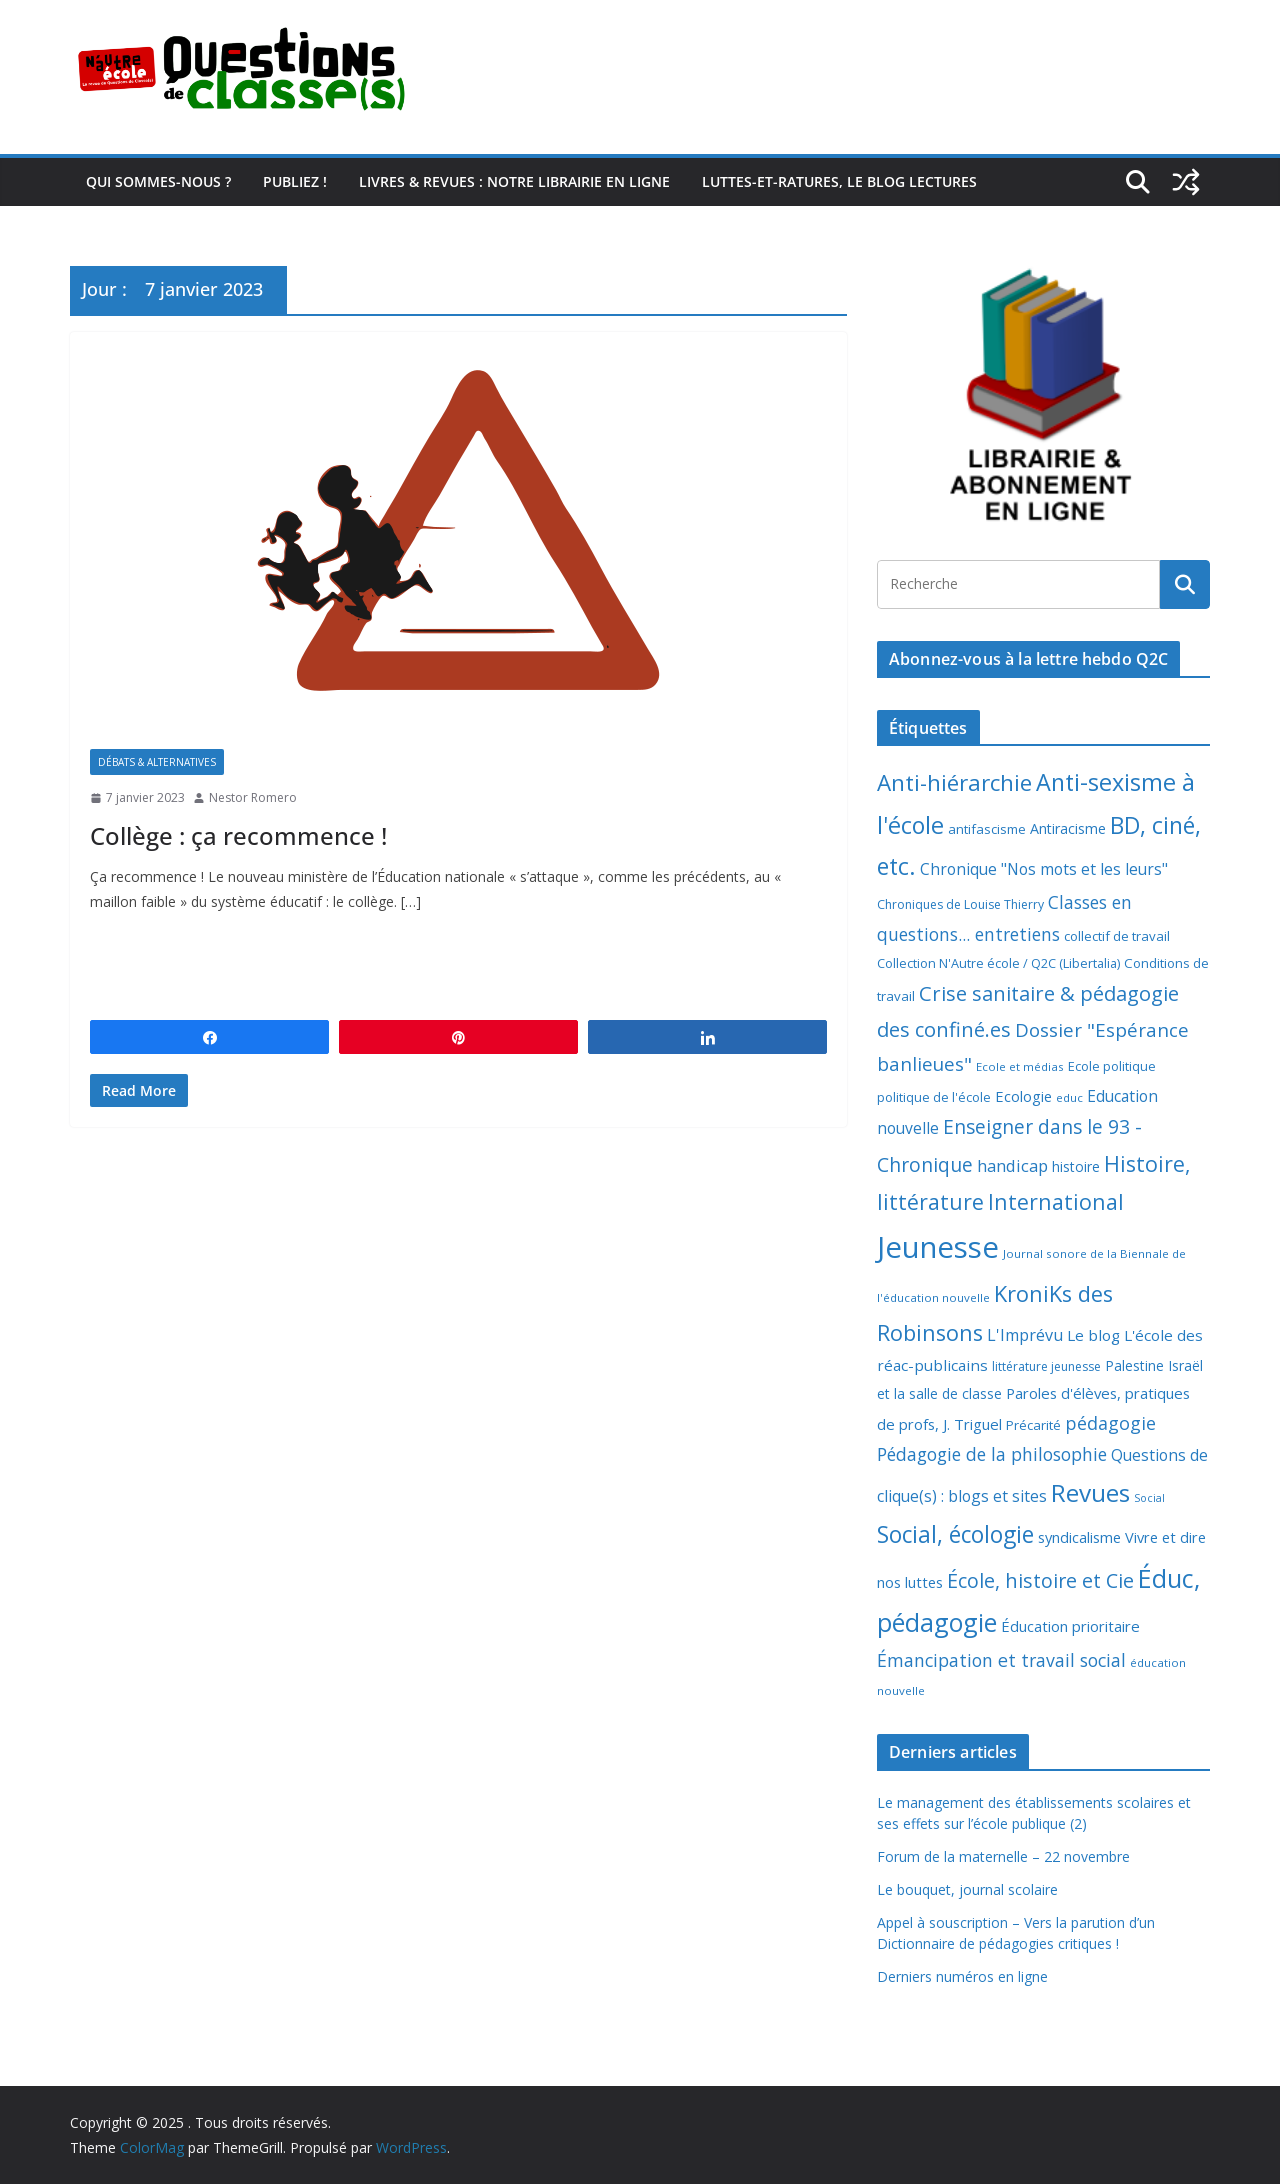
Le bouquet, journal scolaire (967, 1889)
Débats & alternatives (157, 762)
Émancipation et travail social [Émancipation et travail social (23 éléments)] (1001, 1660)
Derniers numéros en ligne (962, 1976)
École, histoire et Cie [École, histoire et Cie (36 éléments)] (1040, 1580)
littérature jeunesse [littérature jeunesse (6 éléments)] (1046, 1366)
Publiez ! (295, 181)
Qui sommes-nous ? (158, 181)
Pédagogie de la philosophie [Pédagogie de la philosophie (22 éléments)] (992, 1454)
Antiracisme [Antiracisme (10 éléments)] (1068, 828)
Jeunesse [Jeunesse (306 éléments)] (938, 1247)
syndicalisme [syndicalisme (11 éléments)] (1079, 1537)
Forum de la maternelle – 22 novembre (1003, 1856)
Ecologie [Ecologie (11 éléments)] (1023, 1096)
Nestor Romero (253, 797)
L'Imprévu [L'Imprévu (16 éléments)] (1025, 1335)
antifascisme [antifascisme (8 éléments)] (987, 829)
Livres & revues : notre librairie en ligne (514, 181)
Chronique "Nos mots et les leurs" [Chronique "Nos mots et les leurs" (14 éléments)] (1044, 869)
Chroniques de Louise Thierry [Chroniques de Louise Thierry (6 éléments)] (960, 904)
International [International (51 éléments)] (1056, 1201)
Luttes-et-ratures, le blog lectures (839, 181)
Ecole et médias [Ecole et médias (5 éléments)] (1020, 1066)
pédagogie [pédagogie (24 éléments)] (1110, 1423)
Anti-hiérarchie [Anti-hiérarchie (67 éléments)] (954, 782)
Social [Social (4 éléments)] (1149, 1498)
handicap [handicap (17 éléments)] (1012, 1165)
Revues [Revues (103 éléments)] (1090, 1492)
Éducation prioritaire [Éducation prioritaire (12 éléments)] (1070, 1626)
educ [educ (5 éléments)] (1069, 1097)
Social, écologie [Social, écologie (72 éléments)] (955, 1534)
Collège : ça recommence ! (238, 835)
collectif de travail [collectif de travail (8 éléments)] (1117, 936)
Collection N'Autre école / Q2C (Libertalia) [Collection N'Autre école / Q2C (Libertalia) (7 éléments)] (998, 963)
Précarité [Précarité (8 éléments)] (1033, 1425)
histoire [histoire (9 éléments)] (1076, 1166)
